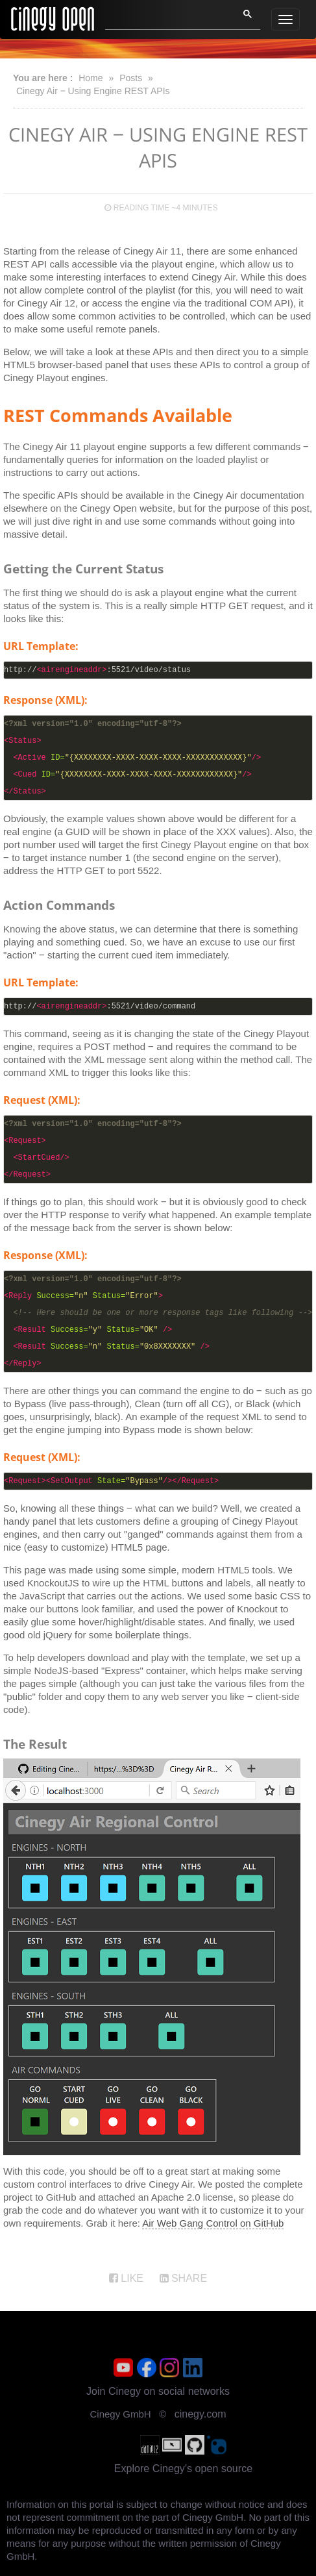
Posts (130, 78)
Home (91, 78)
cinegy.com (200, 2414)
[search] (164, 17)
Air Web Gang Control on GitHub (213, 2223)
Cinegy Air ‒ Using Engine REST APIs (93, 91)
